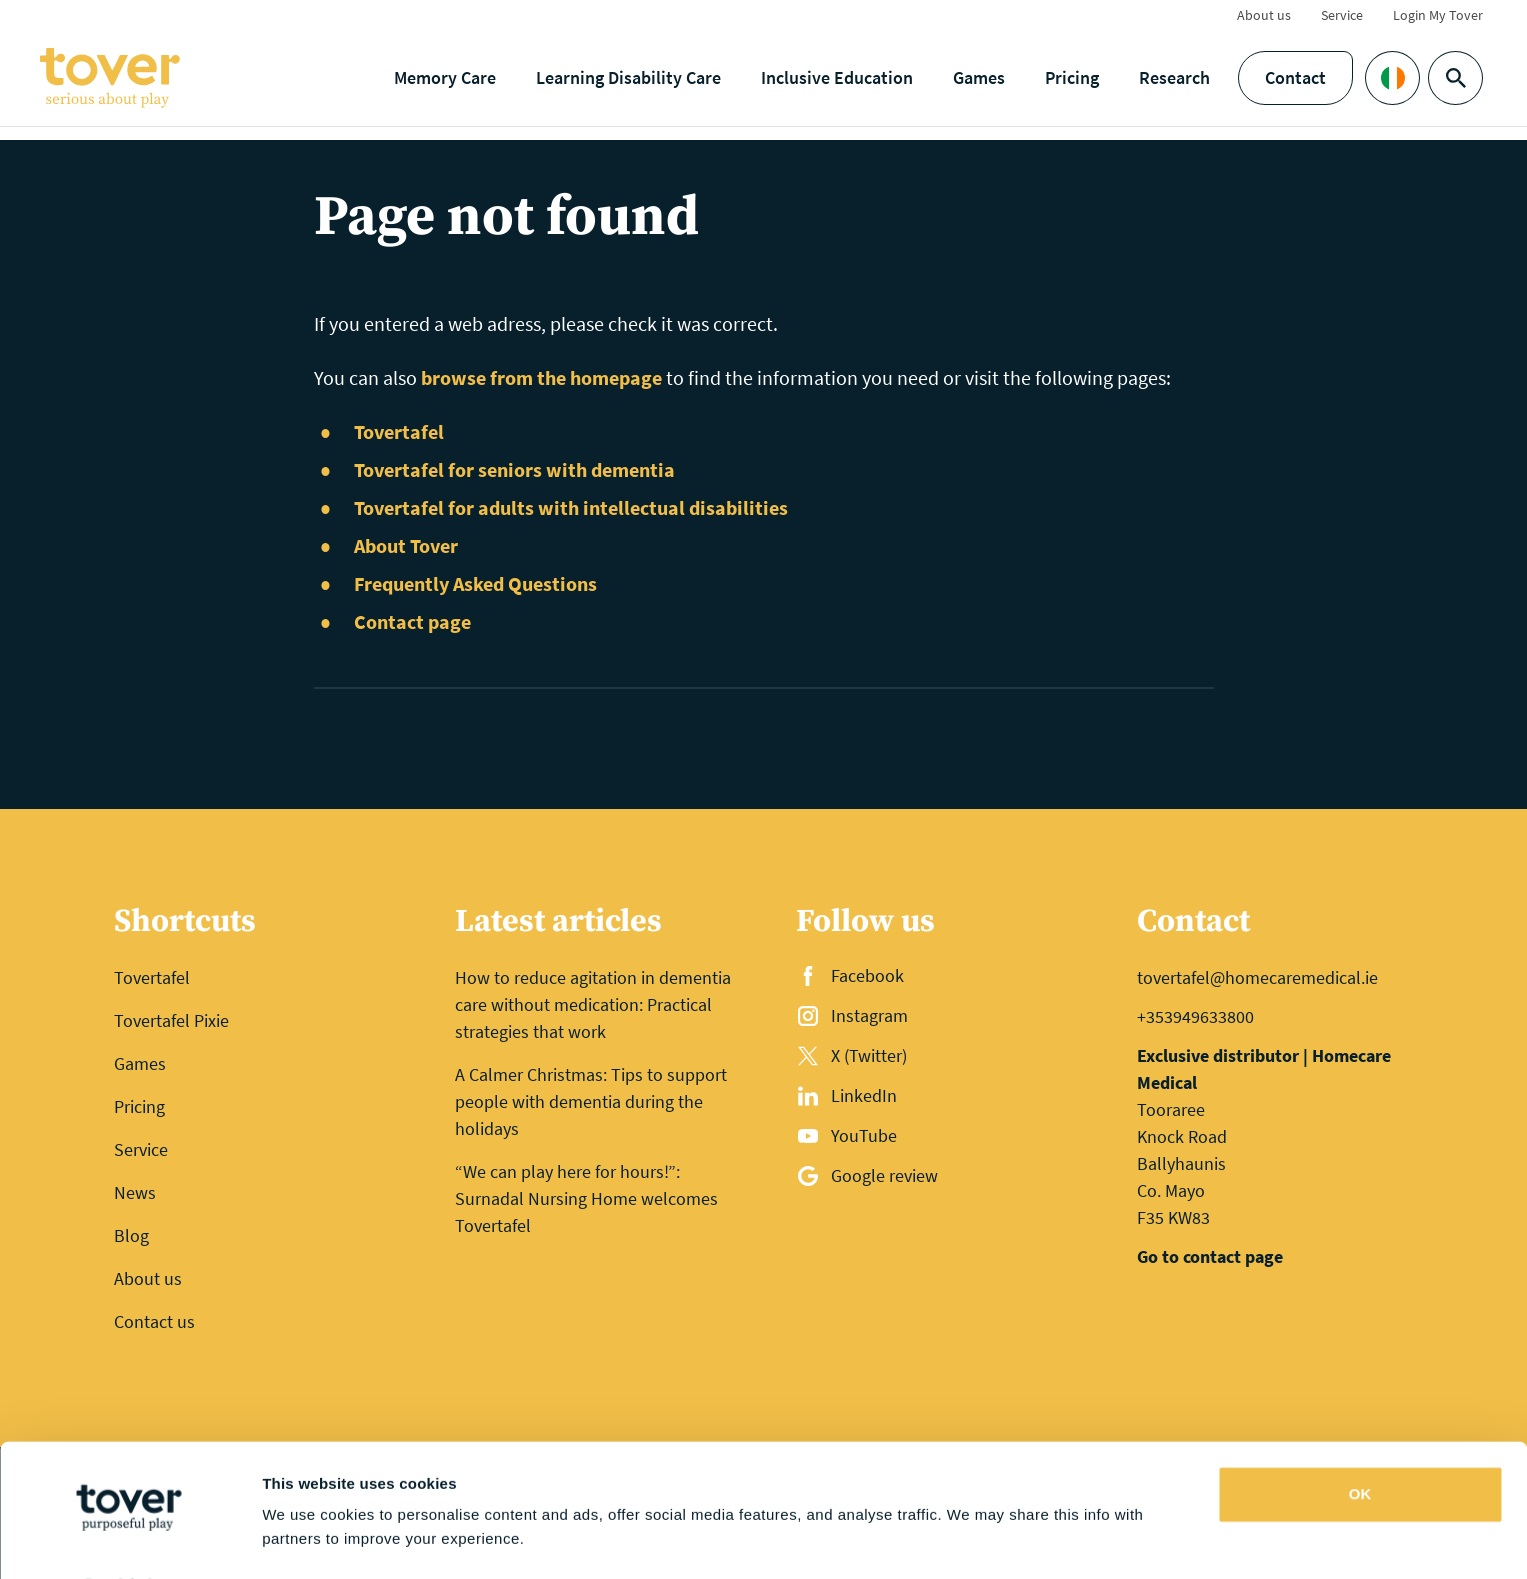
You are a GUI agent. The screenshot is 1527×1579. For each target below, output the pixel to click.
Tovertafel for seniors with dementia (514, 469)
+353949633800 (1195, 1016)
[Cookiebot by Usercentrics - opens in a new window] (129, 1540)
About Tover (406, 545)
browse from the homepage (541, 377)
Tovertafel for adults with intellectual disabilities (571, 507)
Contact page (412, 621)
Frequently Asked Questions (475, 583)
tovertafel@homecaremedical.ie (1257, 977)
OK (1360, 1440)
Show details (308, 1539)
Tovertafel (399, 431)
